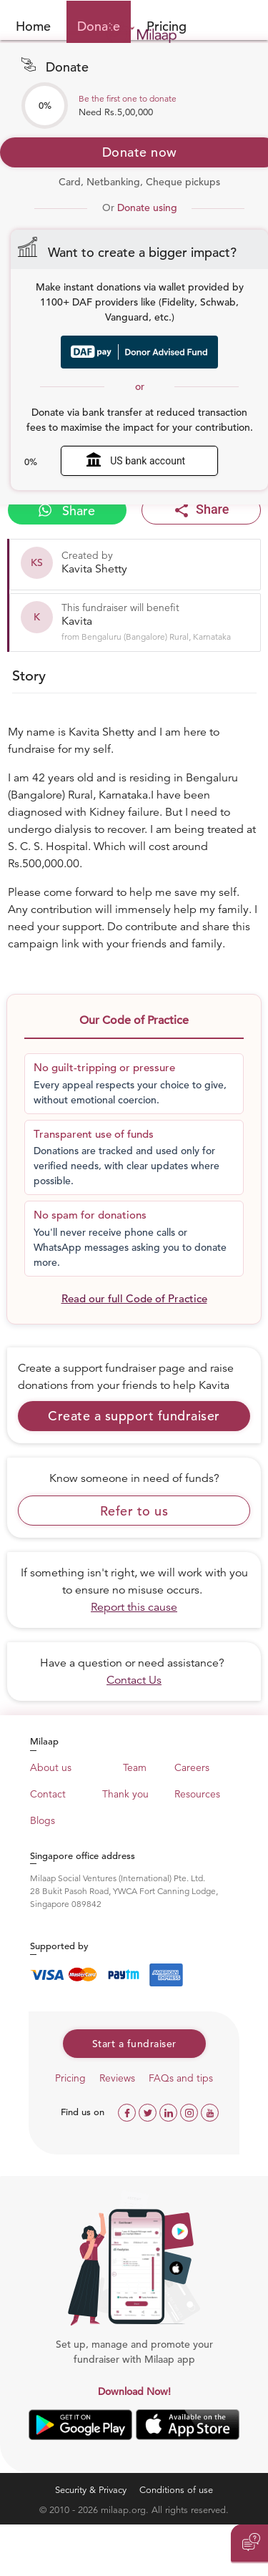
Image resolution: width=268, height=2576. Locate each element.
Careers (191, 1767)
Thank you (125, 1793)
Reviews (117, 2078)
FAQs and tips (181, 2078)
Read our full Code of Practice (134, 1298)
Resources (197, 1793)
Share (67, 510)
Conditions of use (176, 2490)
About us (50, 1767)
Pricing (70, 2078)
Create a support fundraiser (134, 1415)
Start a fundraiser (134, 2043)
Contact (48, 1793)
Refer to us (134, 1511)
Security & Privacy (90, 2490)
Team (135, 1767)
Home (33, 26)
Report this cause (134, 1607)
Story (29, 676)
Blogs (42, 1820)
